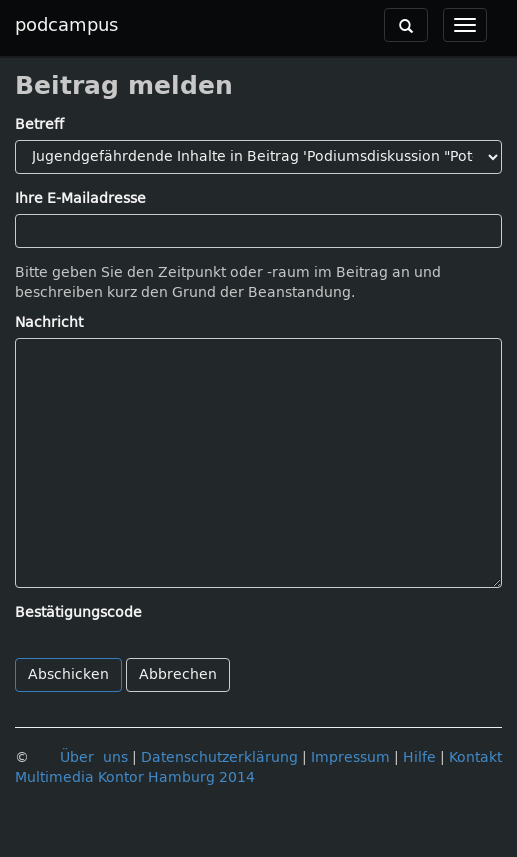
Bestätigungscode (78, 612)
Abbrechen (178, 674)
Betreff (39, 124)
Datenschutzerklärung (219, 757)
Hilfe (419, 757)
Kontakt (475, 757)
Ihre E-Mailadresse (80, 198)
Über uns (94, 757)
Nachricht (49, 322)
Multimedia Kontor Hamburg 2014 (135, 777)
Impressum (350, 757)
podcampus (66, 25)
